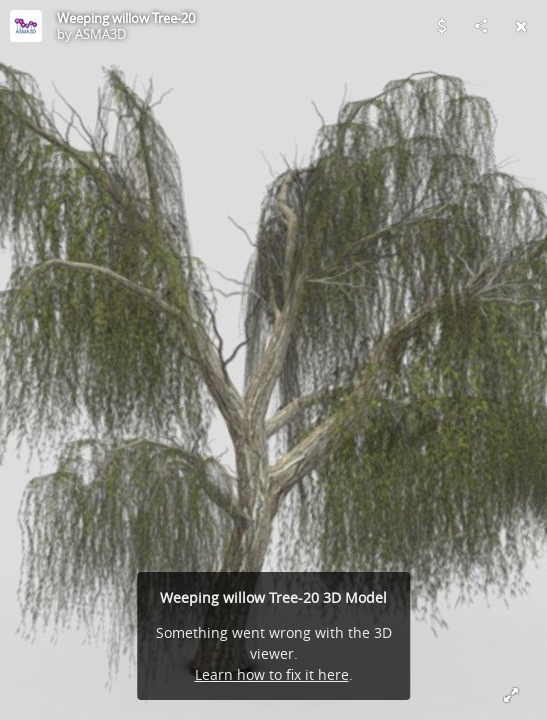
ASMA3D (100, 34)
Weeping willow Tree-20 (126, 18)
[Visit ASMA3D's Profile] (26, 26)
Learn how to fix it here (272, 674)
